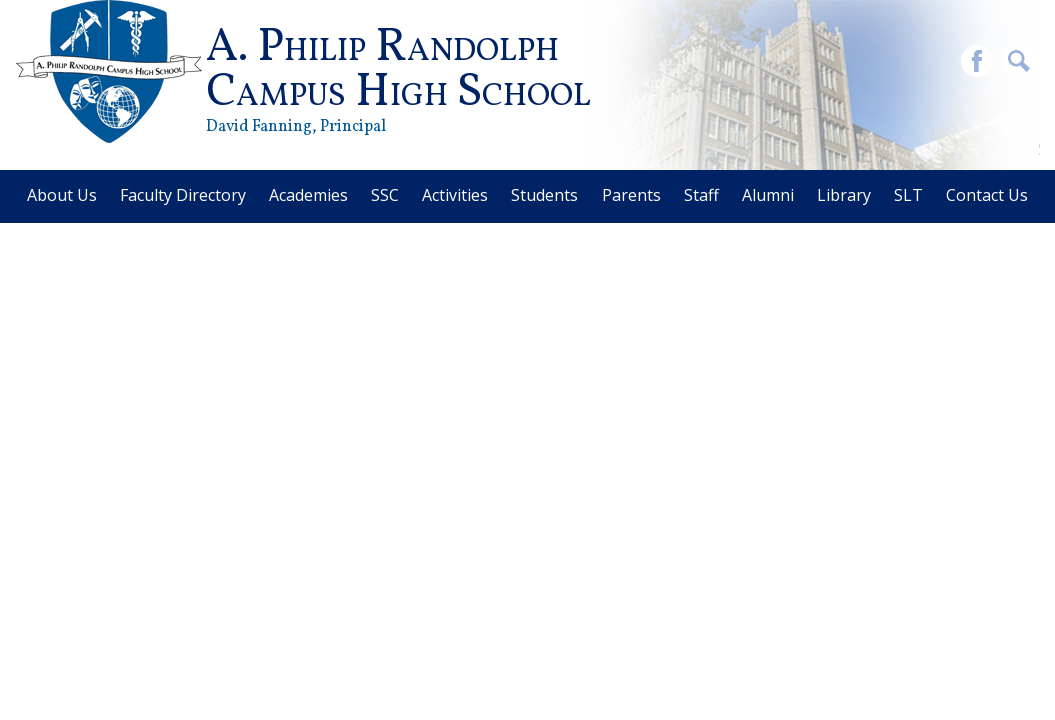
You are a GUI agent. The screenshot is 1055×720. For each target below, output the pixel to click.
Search (1019, 63)
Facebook (977, 63)
